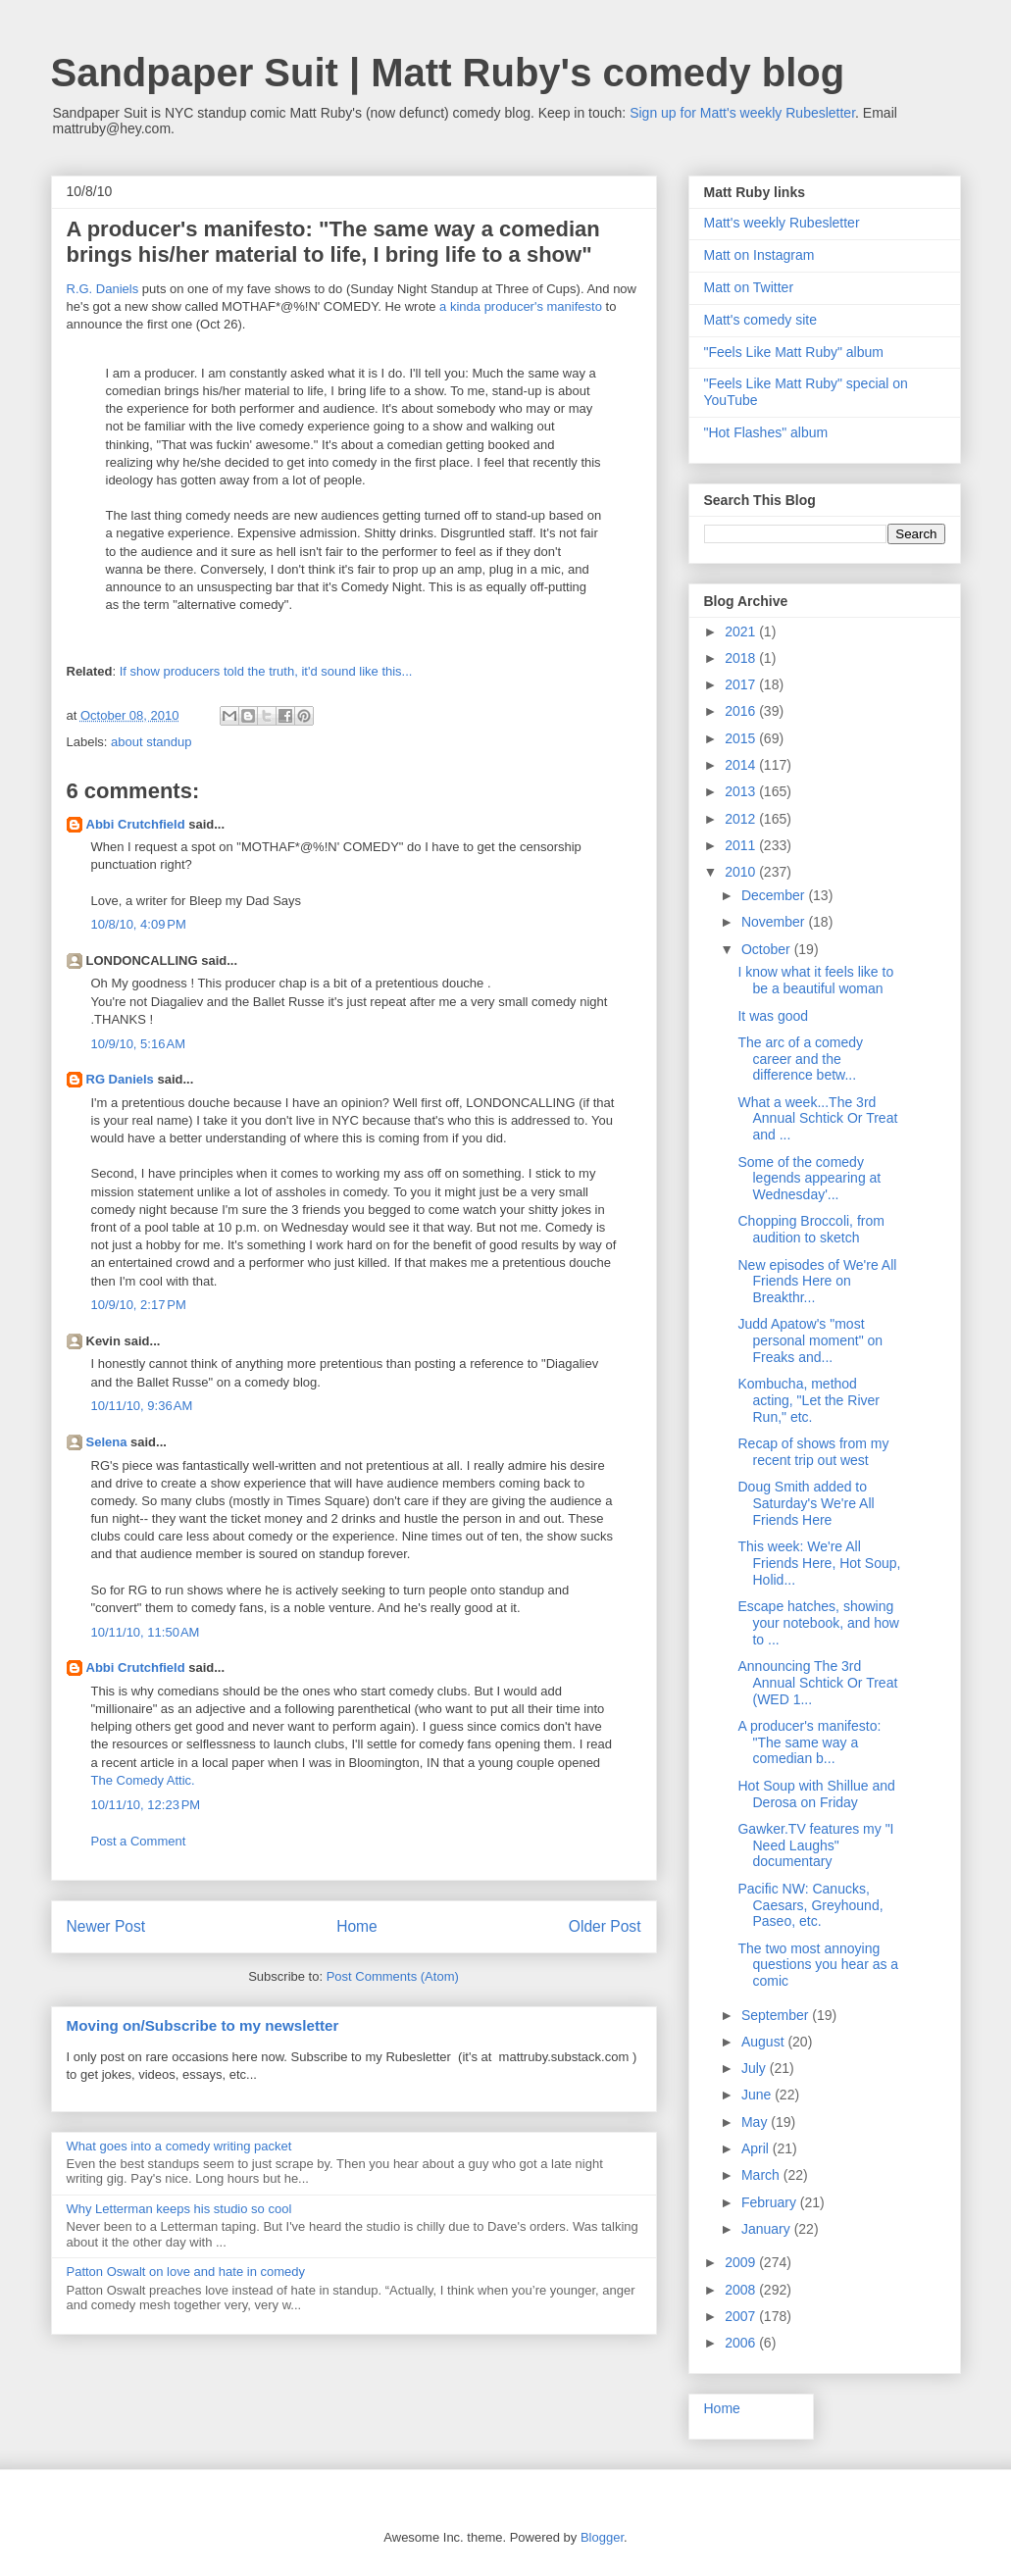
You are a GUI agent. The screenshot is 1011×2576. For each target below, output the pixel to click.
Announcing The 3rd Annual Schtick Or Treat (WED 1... (817, 1682)
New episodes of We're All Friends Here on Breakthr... (816, 1281)
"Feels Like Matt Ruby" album (794, 352)
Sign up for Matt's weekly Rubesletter (742, 113)
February (770, 2202)
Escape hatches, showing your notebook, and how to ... (817, 1622)
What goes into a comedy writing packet (179, 2146)
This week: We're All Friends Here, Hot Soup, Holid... (818, 1563)
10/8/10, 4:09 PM (138, 924)
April (757, 2148)
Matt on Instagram (759, 255)
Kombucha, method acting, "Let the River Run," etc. (808, 1400)
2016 (742, 711)
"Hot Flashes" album (766, 432)
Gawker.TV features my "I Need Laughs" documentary (815, 1845)
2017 (742, 684)
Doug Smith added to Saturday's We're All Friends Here (805, 1503)
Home (357, 1926)
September (776, 2015)
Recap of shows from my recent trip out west (812, 1452)
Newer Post (106, 1926)
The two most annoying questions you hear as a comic (817, 1965)
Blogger (602, 2537)
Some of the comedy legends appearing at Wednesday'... (809, 1178)
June (758, 2094)
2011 (742, 845)
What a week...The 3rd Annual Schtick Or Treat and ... (817, 1118)
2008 (742, 2290)
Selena (106, 1442)
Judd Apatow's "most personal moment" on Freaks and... (810, 1340)
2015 (742, 738)
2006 (742, 2342)
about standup (151, 741)
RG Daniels (120, 1079)
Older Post (605, 1926)
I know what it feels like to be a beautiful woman (815, 980)
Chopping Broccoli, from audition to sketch (810, 1229)
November (774, 922)
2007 (742, 2316)
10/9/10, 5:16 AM (138, 1043)
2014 (742, 765)
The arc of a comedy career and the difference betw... (800, 1059)
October (767, 949)
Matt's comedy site (761, 320)
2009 (742, 2262)
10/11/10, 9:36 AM (142, 1405)
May (756, 2122)
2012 (742, 819)
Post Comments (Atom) (393, 1976)
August (764, 2041)
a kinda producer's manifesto (520, 306)
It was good (772, 1016)
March (762, 2175)
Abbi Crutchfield (135, 824)
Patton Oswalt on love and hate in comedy (186, 2271)
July (755, 2068)
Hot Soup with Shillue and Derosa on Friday (815, 1794)
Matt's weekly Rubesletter (782, 222)
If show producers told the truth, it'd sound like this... (266, 671)
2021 (742, 631)
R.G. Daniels (103, 288)
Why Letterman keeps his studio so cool (179, 2208)
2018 (742, 658)
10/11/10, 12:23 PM (146, 1804)
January (767, 2229)
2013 (742, 791)
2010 (742, 872)
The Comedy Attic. (143, 1780)
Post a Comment (138, 1841)
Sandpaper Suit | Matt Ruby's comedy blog (448, 72)
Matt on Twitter (749, 287)
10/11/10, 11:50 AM (145, 1632)
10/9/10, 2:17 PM (138, 1304)
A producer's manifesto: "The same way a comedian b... (809, 1742)
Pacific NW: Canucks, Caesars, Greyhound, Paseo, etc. (810, 1905)
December (774, 895)
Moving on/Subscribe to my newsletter (203, 2025)
